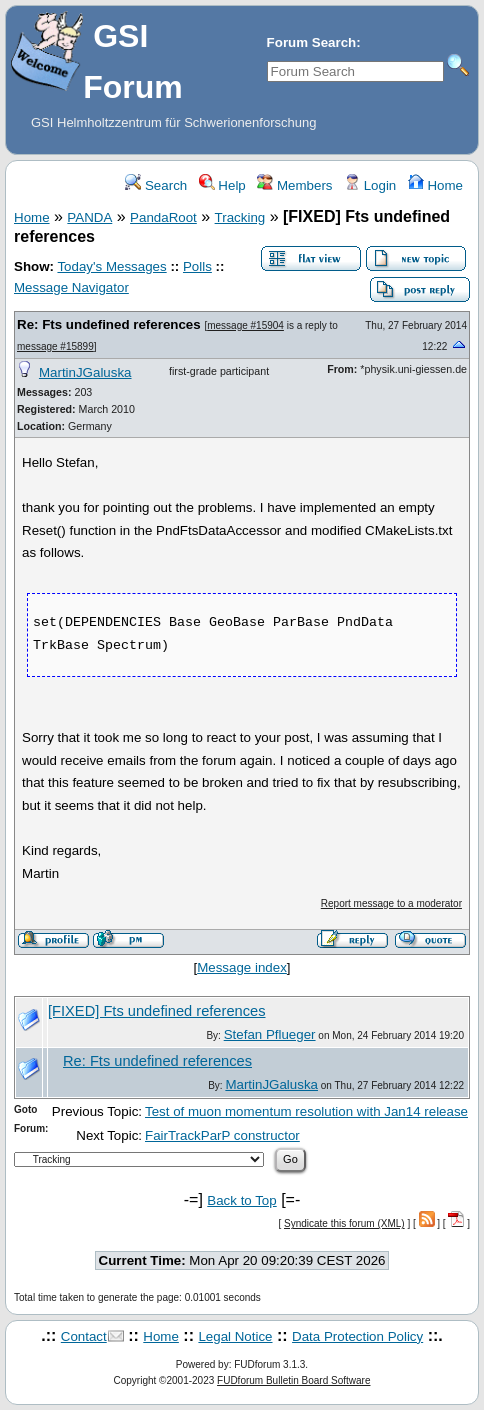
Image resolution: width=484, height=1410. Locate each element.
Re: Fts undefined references (109, 324)
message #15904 (245, 325)
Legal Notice (235, 1336)
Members (294, 185)
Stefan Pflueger (270, 1034)
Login (370, 185)
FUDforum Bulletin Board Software (293, 1380)
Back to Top (241, 1200)
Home (435, 185)
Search (156, 185)
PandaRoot (163, 217)
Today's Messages (111, 266)
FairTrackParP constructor (222, 1135)
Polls (197, 266)
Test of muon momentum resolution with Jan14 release (306, 1111)
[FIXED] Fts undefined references (157, 1011)
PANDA (89, 217)
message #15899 (55, 346)
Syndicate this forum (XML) (344, 1223)
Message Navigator (71, 287)
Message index (242, 967)
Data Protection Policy (357, 1336)
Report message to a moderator (391, 903)
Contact (84, 1336)
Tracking (240, 217)
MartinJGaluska (85, 372)
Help (222, 185)
